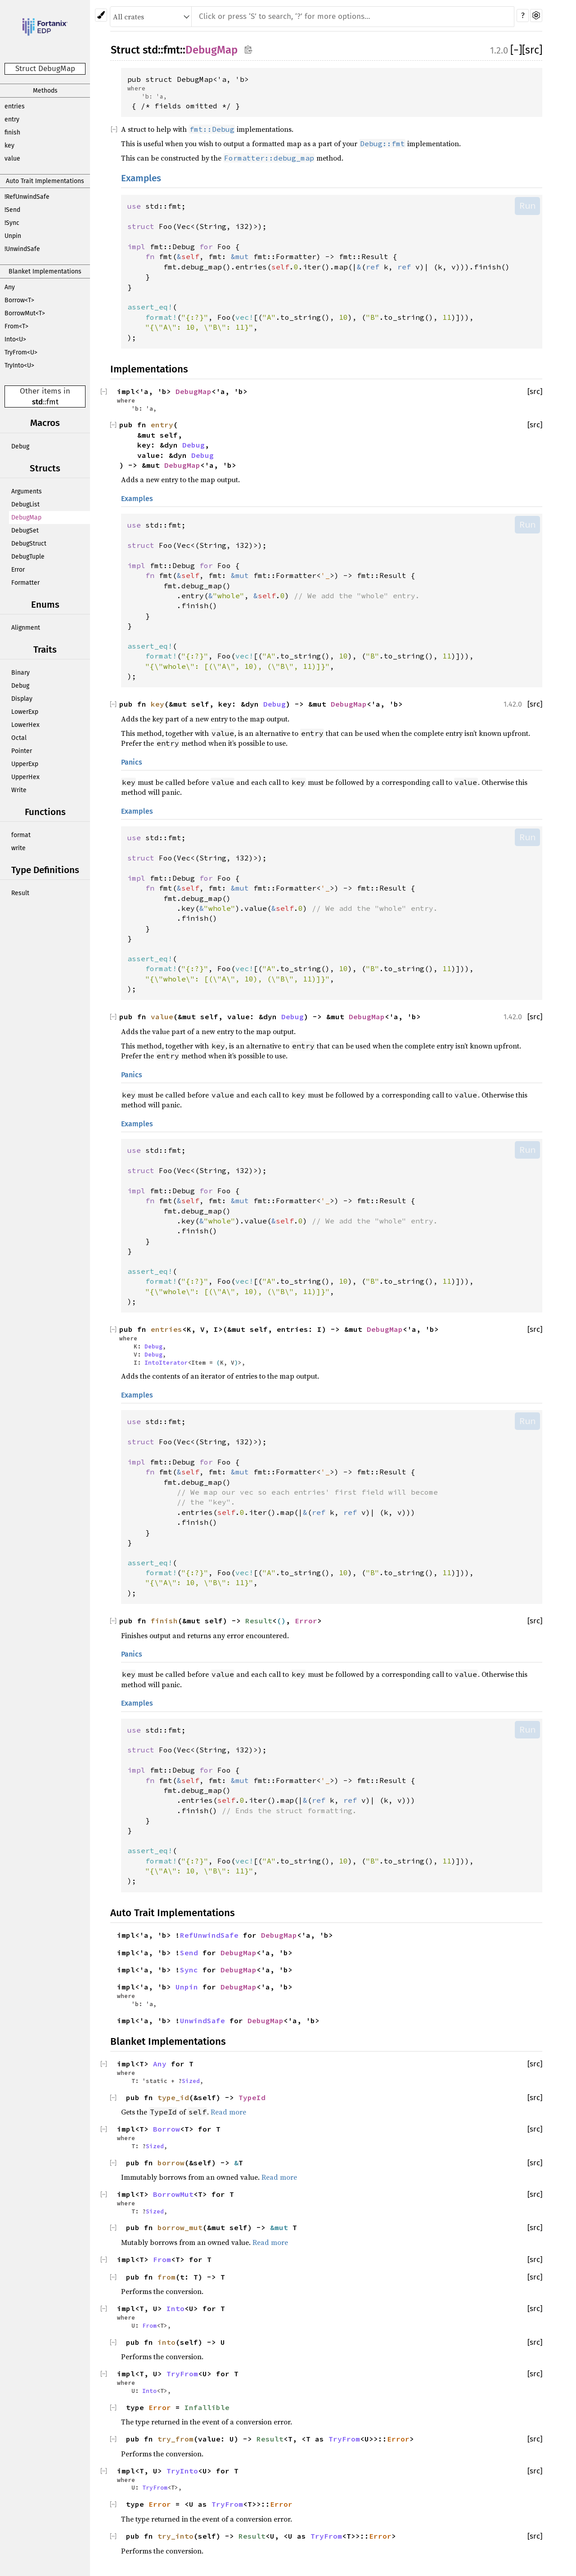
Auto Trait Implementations (45, 181)
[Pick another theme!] (101, 15)
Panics (131, 762)
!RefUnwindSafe (27, 197)
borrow (171, 2162)
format (21, 835)
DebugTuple (28, 556)
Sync (189, 1969)
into (167, 2342)
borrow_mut (180, 2227)
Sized (191, 2080)
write (18, 848)
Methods (45, 90)
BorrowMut (173, 2194)
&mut (281, 2227)
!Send (12, 210)
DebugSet (25, 530)
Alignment (25, 628)
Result (20, 893)
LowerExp (24, 712)
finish (12, 132)
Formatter (25, 583)
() (281, 1620)
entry (11, 119)
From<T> (16, 326)
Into (175, 2308)
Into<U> (15, 339)
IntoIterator (166, 1362)
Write (19, 790)
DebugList (25, 504)
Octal (19, 738)
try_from (176, 2438)
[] (516, 50)
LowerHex (25, 725)
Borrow (166, 2128)
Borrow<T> (19, 300)
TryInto (182, 2470)
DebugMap (26, 517)
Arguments (26, 491)
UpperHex (25, 777)
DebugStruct (28, 543)
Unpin (12, 236)
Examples (141, 178)
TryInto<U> (19, 365)
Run (527, 205)
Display (21, 699)
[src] (532, 50)
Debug (20, 446)
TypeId (252, 2097)
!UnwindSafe (22, 249)
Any (9, 287)
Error (18, 569)
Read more (228, 2112)
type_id (173, 2097)
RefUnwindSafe (209, 1935)
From (162, 2259)
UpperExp (24, 764)
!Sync (11, 223)
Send (189, 1952)
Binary (20, 672)
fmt (52, 402)
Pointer (21, 751)
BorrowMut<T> (24, 313)
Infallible (207, 2407)
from (167, 2276)
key (9, 145)
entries (14, 106)
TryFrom (182, 2373)
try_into (176, 2535)
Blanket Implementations (45, 271)
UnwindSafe (202, 2020)
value (12, 158)
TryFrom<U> (20, 352)
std (37, 402)
